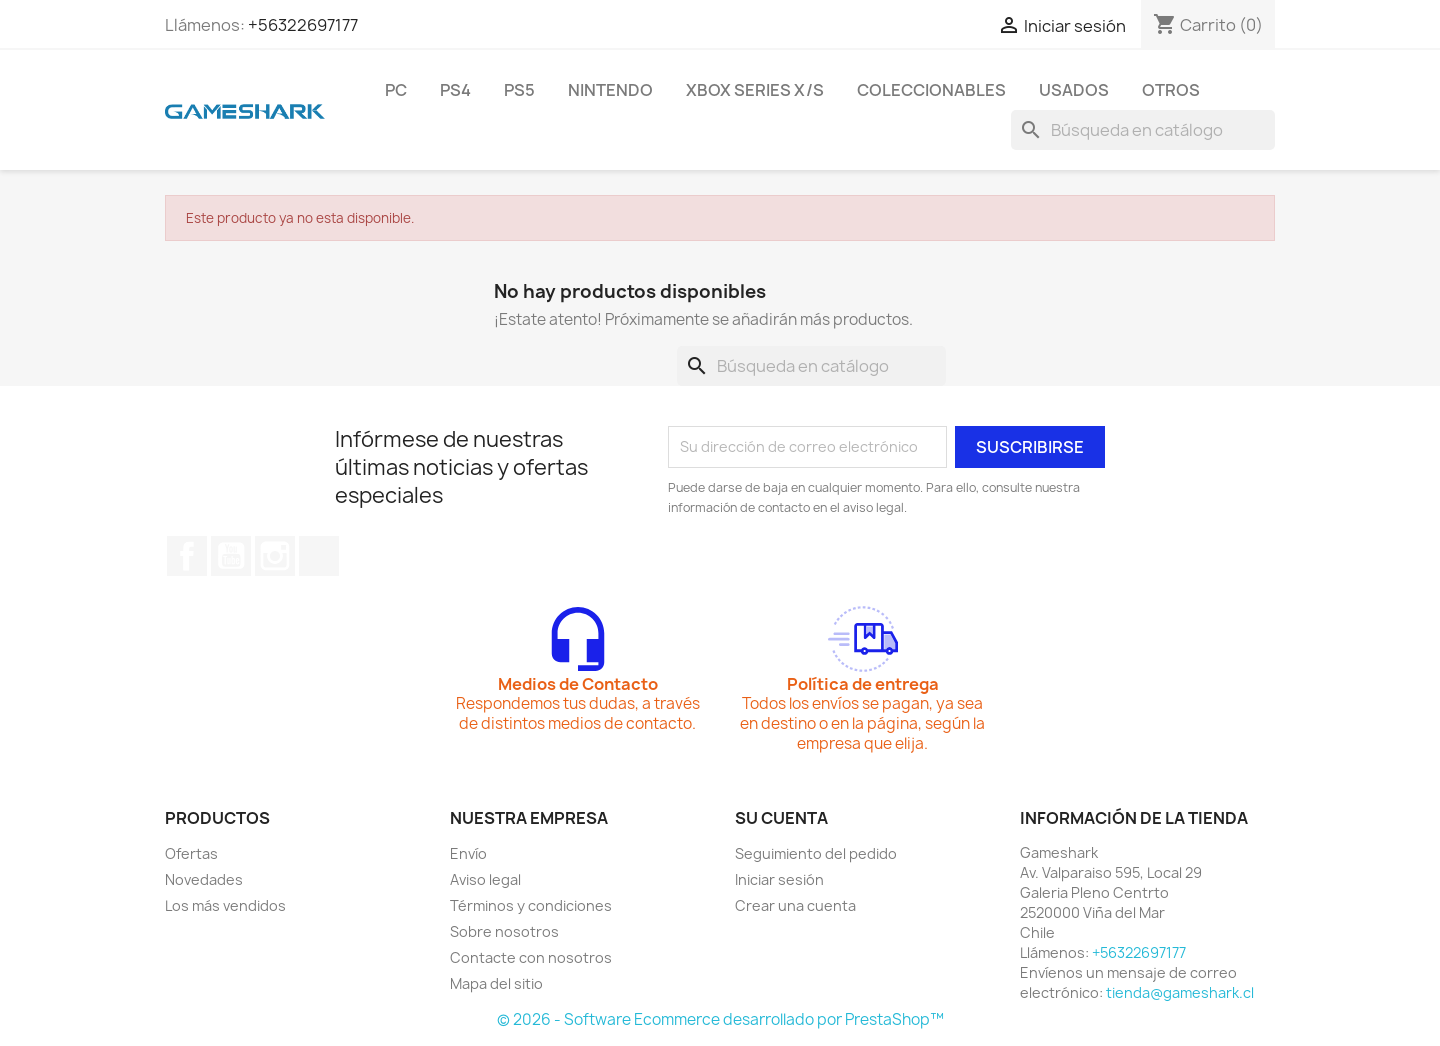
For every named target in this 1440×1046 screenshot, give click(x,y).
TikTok (319, 556)
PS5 (519, 90)
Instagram (275, 556)
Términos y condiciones (531, 905)
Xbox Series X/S (755, 90)
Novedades (204, 879)
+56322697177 (303, 25)
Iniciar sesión (779, 879)
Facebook (187, 556)
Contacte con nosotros (531, 957)
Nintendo (610, 90)
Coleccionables (931, 90)
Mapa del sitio (496, 983)
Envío (468, 853)
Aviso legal (485, 879)
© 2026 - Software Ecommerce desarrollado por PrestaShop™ (720, 1019)
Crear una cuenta (795, 905)
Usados (1074, 90)
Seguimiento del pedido (816, 853)
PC (396, 90)
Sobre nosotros (504, 931)
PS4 (455, 90)
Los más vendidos (225, 905)
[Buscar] (1143, 130)
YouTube (231, 556)
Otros (1171, 90)
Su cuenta (781, 818)
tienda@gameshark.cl (1180, 992)
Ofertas (191, 853)
